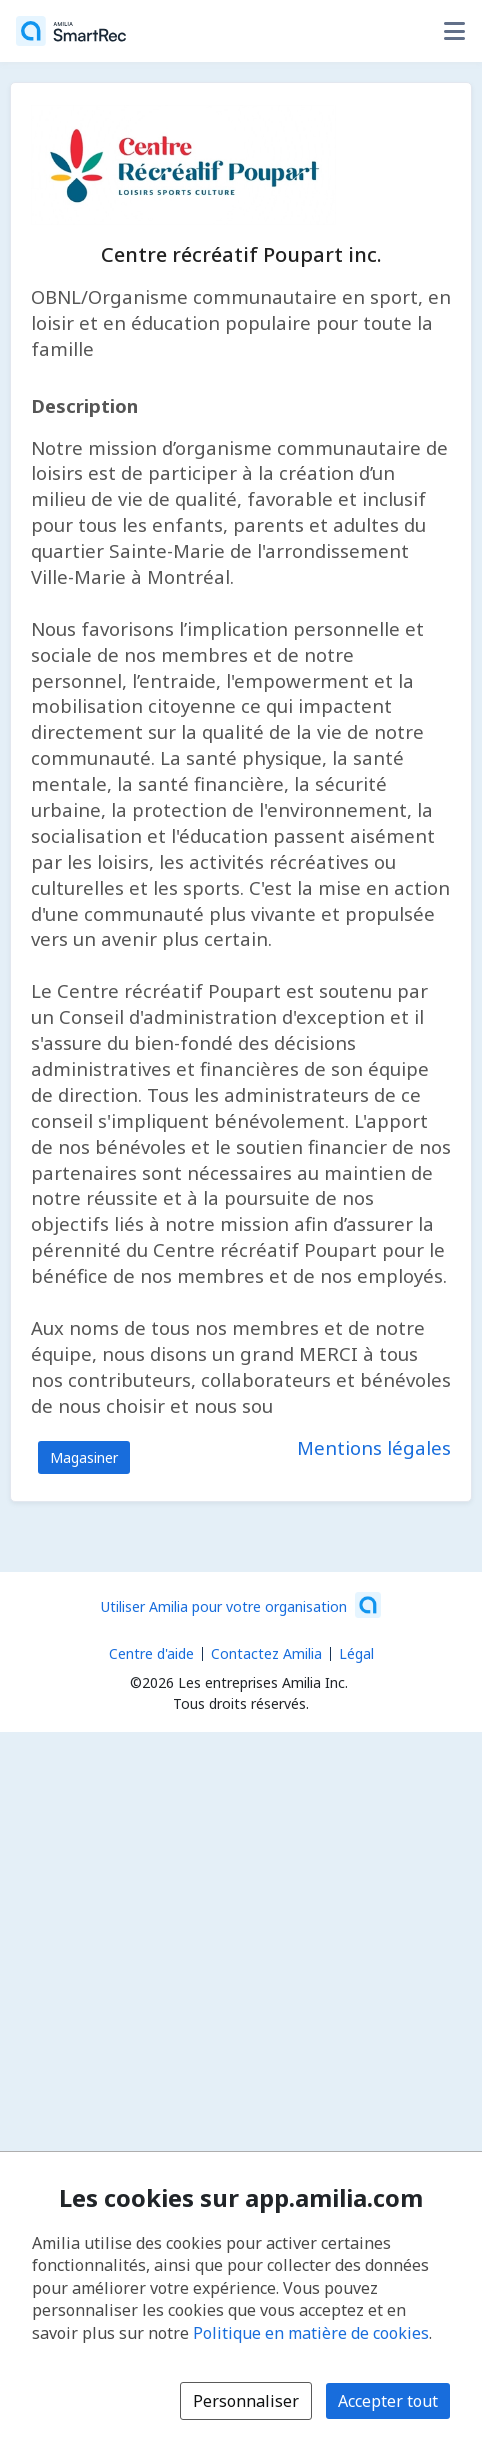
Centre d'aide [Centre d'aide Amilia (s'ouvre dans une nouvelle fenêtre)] (151, 1653)
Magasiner (84, 1457)
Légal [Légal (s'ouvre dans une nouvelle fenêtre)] (356, 1653)
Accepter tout (388, 2401)
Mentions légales (374, 1447)
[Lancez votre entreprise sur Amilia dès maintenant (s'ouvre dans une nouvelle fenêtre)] (241, 1605)
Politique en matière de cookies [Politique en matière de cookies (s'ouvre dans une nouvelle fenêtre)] (311, 2333)
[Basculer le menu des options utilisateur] (454, 31)
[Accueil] (71, 31)
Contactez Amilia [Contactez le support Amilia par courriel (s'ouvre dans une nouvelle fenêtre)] (266, 1653)
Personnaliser (246, 2401)
